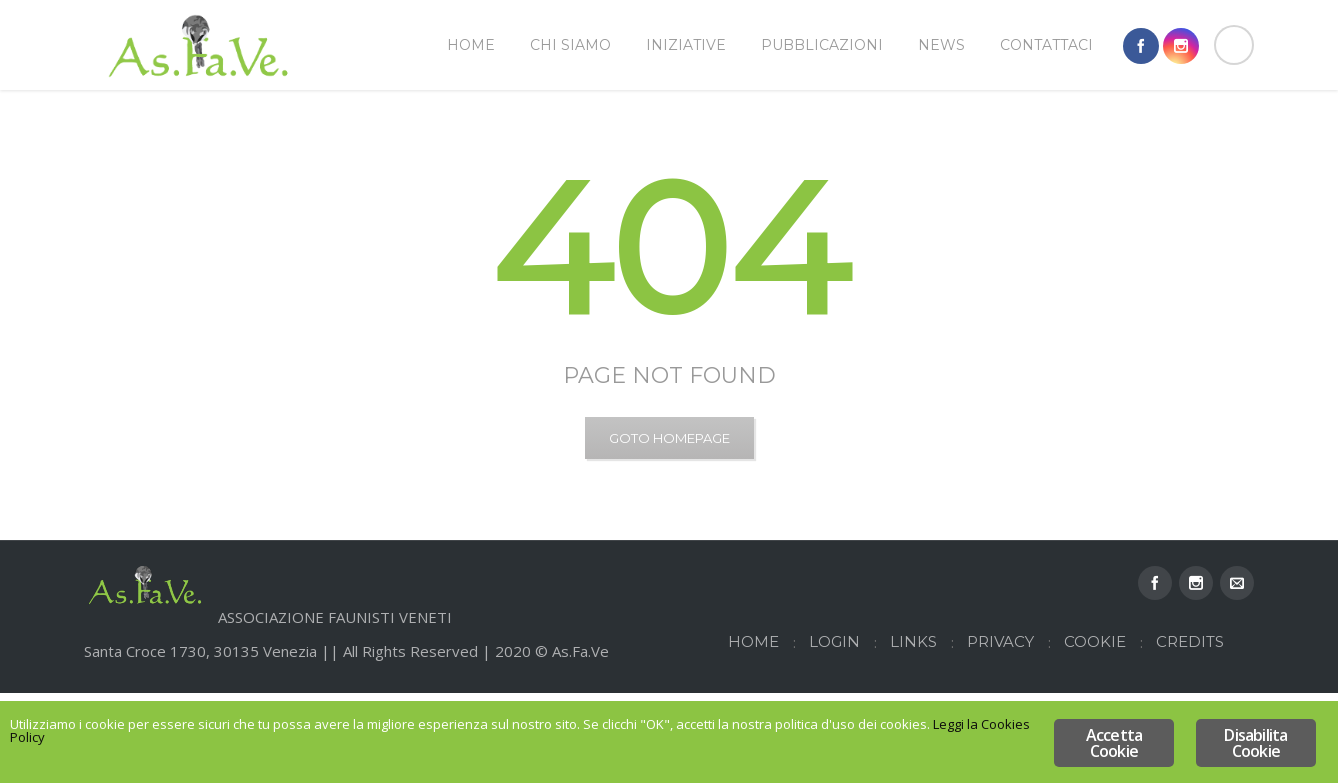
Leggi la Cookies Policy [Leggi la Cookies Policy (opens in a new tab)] (307, 745)
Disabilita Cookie (1255, 743)
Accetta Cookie (1114, 743)
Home (1155, 137)
